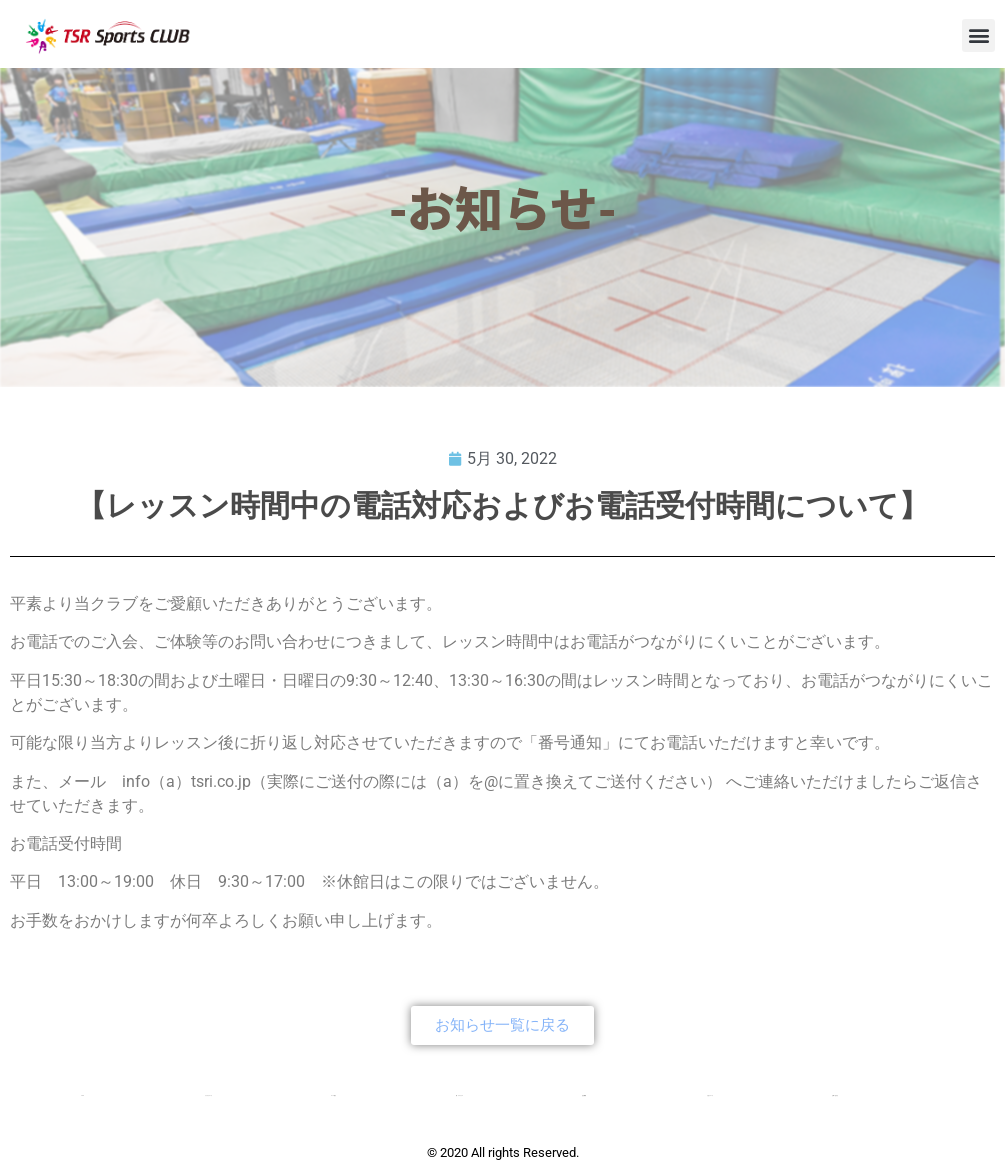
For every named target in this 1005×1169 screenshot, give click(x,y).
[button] (978, 35)
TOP (82, 1095)
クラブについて (208, 1095)
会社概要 (584, 1095)
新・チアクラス (459, 1095)
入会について (710, 1095)
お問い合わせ (835, 1095)
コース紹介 (333, 1095)
